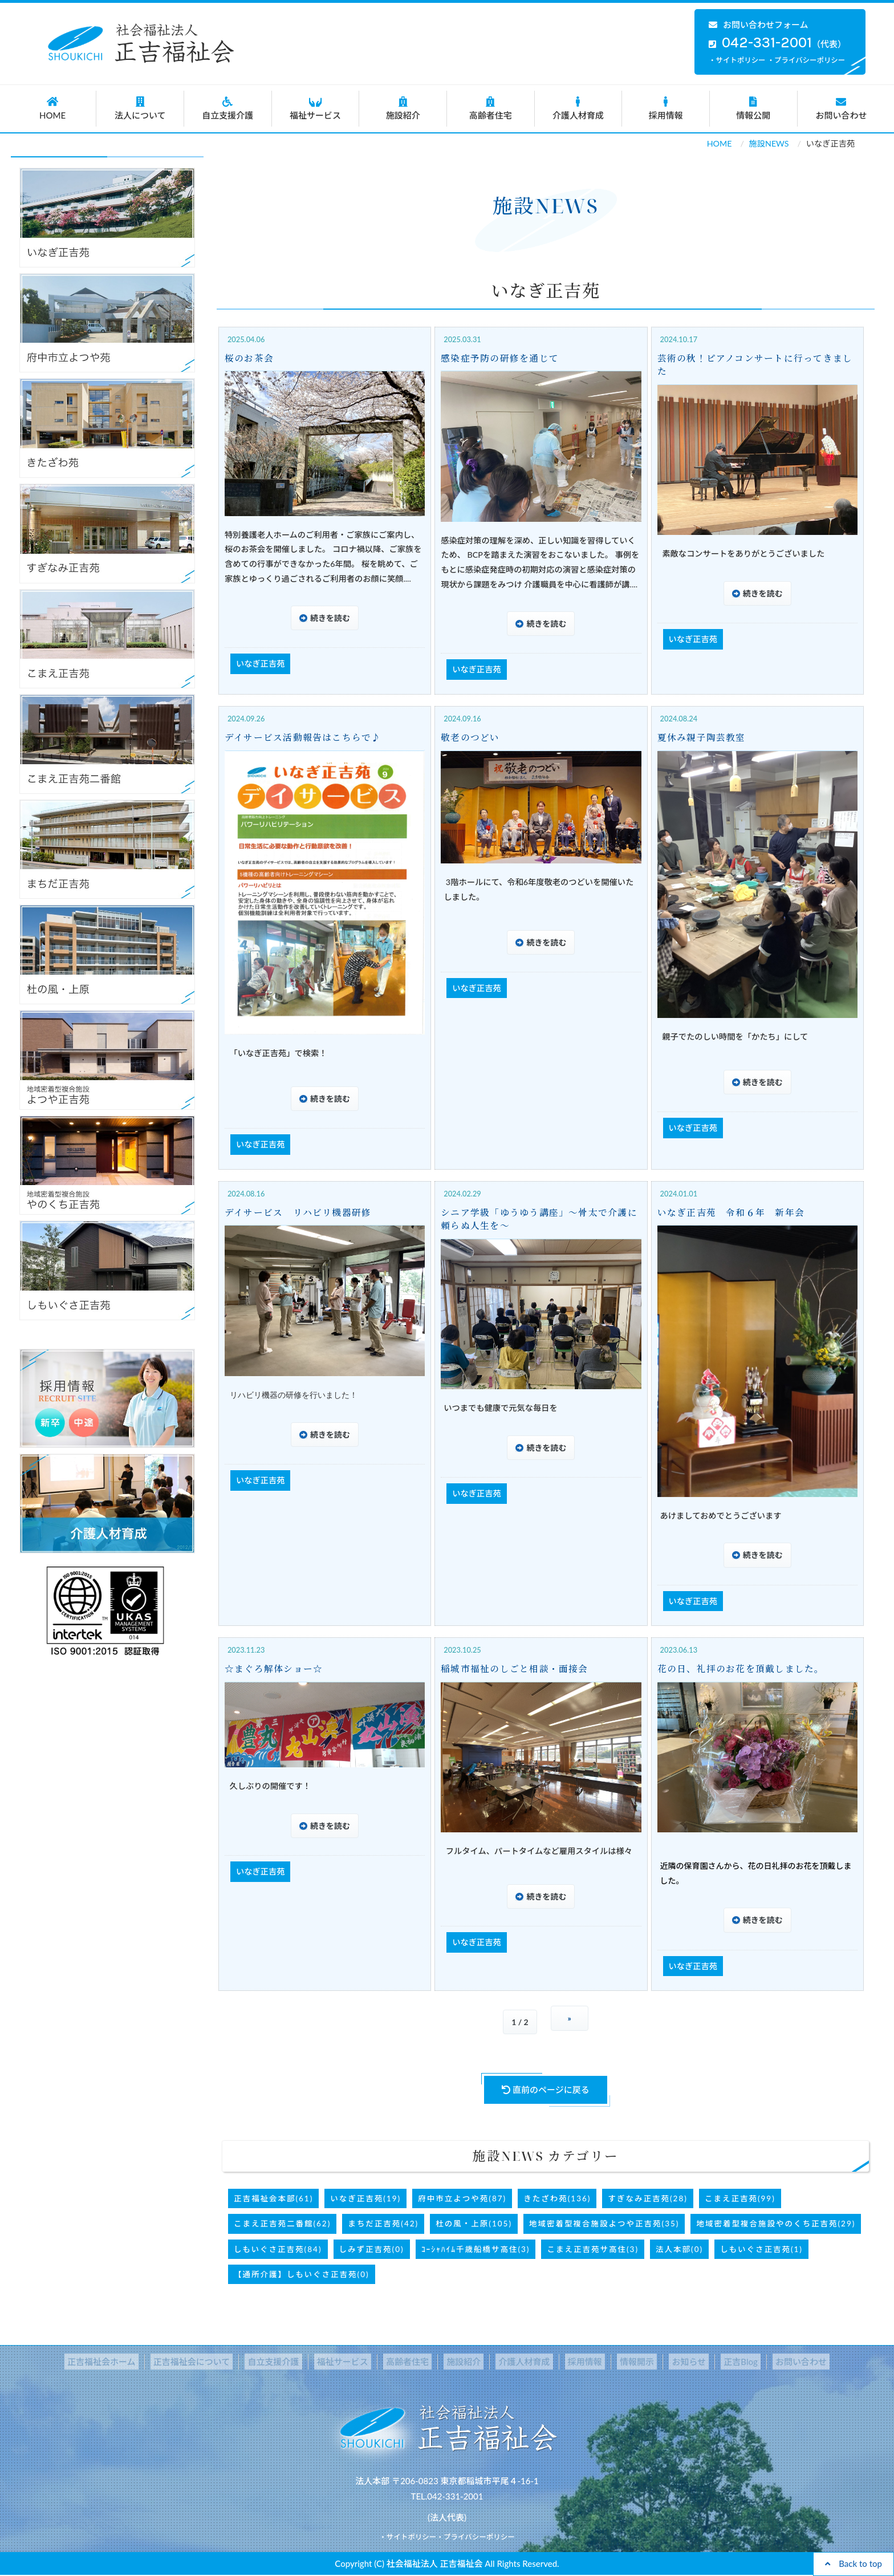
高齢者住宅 (491, 108)
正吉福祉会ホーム (133, 2361)
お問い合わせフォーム (758, 24)
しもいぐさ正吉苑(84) (278, 2249)
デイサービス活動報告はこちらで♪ (306, 737)
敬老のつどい (471, 737)
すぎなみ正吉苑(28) (647, 2198)
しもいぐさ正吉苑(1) (761, 2249)
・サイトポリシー (737, 60)
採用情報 (666, 108)
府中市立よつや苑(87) (462, 2198)
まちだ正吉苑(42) (383, 2223)
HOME (53, 108)
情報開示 (622, 2361)
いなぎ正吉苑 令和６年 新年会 (734, 1212)
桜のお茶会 (250, 358)
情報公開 (753, 108)
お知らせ (669, 2361)
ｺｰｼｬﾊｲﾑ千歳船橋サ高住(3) (475, 2249)
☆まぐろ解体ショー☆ (276, 1668)
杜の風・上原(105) (474, 2223)
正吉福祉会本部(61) (273, 2198)
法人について (140, 108)
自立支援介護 (228, 108)
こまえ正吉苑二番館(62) (282, 2223)
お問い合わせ (841, 108)
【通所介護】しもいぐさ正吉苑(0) (301, 2274)
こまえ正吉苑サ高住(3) (593, 2249)
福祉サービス (315, 108)
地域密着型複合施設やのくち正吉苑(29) (775, 2223)
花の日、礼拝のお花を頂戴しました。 (744, 1668)
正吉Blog (714, 2361)
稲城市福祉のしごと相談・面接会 (518, 1668)
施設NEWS (769, 143)
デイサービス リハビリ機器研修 (301, 1212)
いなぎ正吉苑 (260, 663)
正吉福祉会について (218, 2361)
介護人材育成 (578, 108)
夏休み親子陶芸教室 (703, 737)
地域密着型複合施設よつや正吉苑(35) (604, 2223)
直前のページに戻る (546, 2089)
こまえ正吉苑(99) (740, 2198)
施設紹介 (403, 108)
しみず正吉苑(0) (371, 2249)
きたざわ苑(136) (557, 2198)
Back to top (853, 2563)
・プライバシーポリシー (806, 60)
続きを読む (330, 618)
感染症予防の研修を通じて (502, 358)
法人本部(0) (679, 2249)
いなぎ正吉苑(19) (365, 2198)
